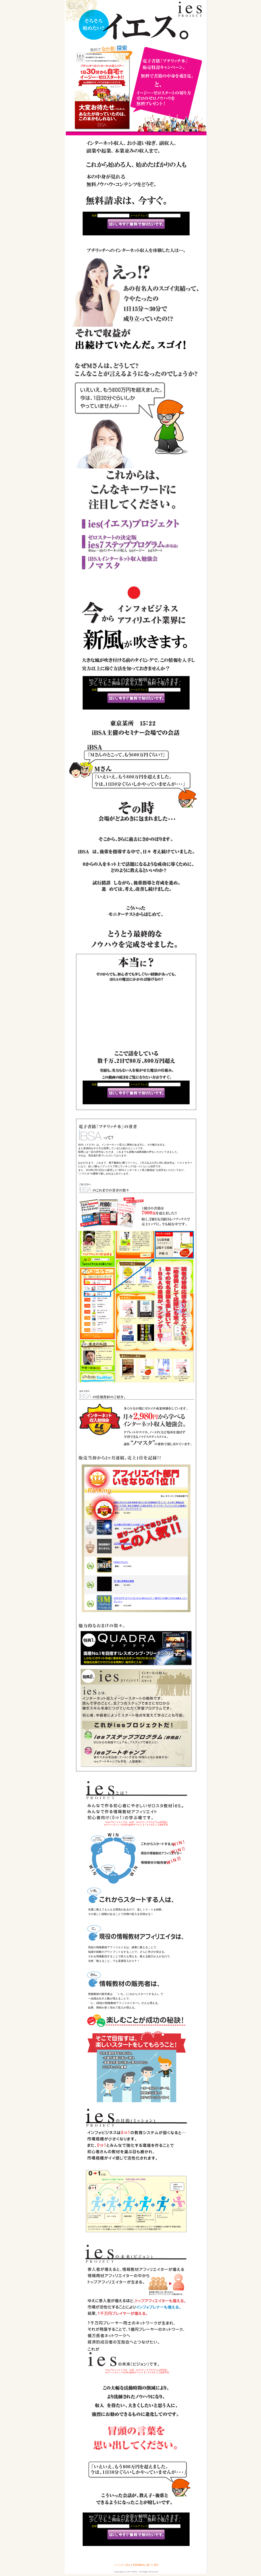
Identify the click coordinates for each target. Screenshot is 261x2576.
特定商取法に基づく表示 (146, 2565)
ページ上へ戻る (122, 2565)
